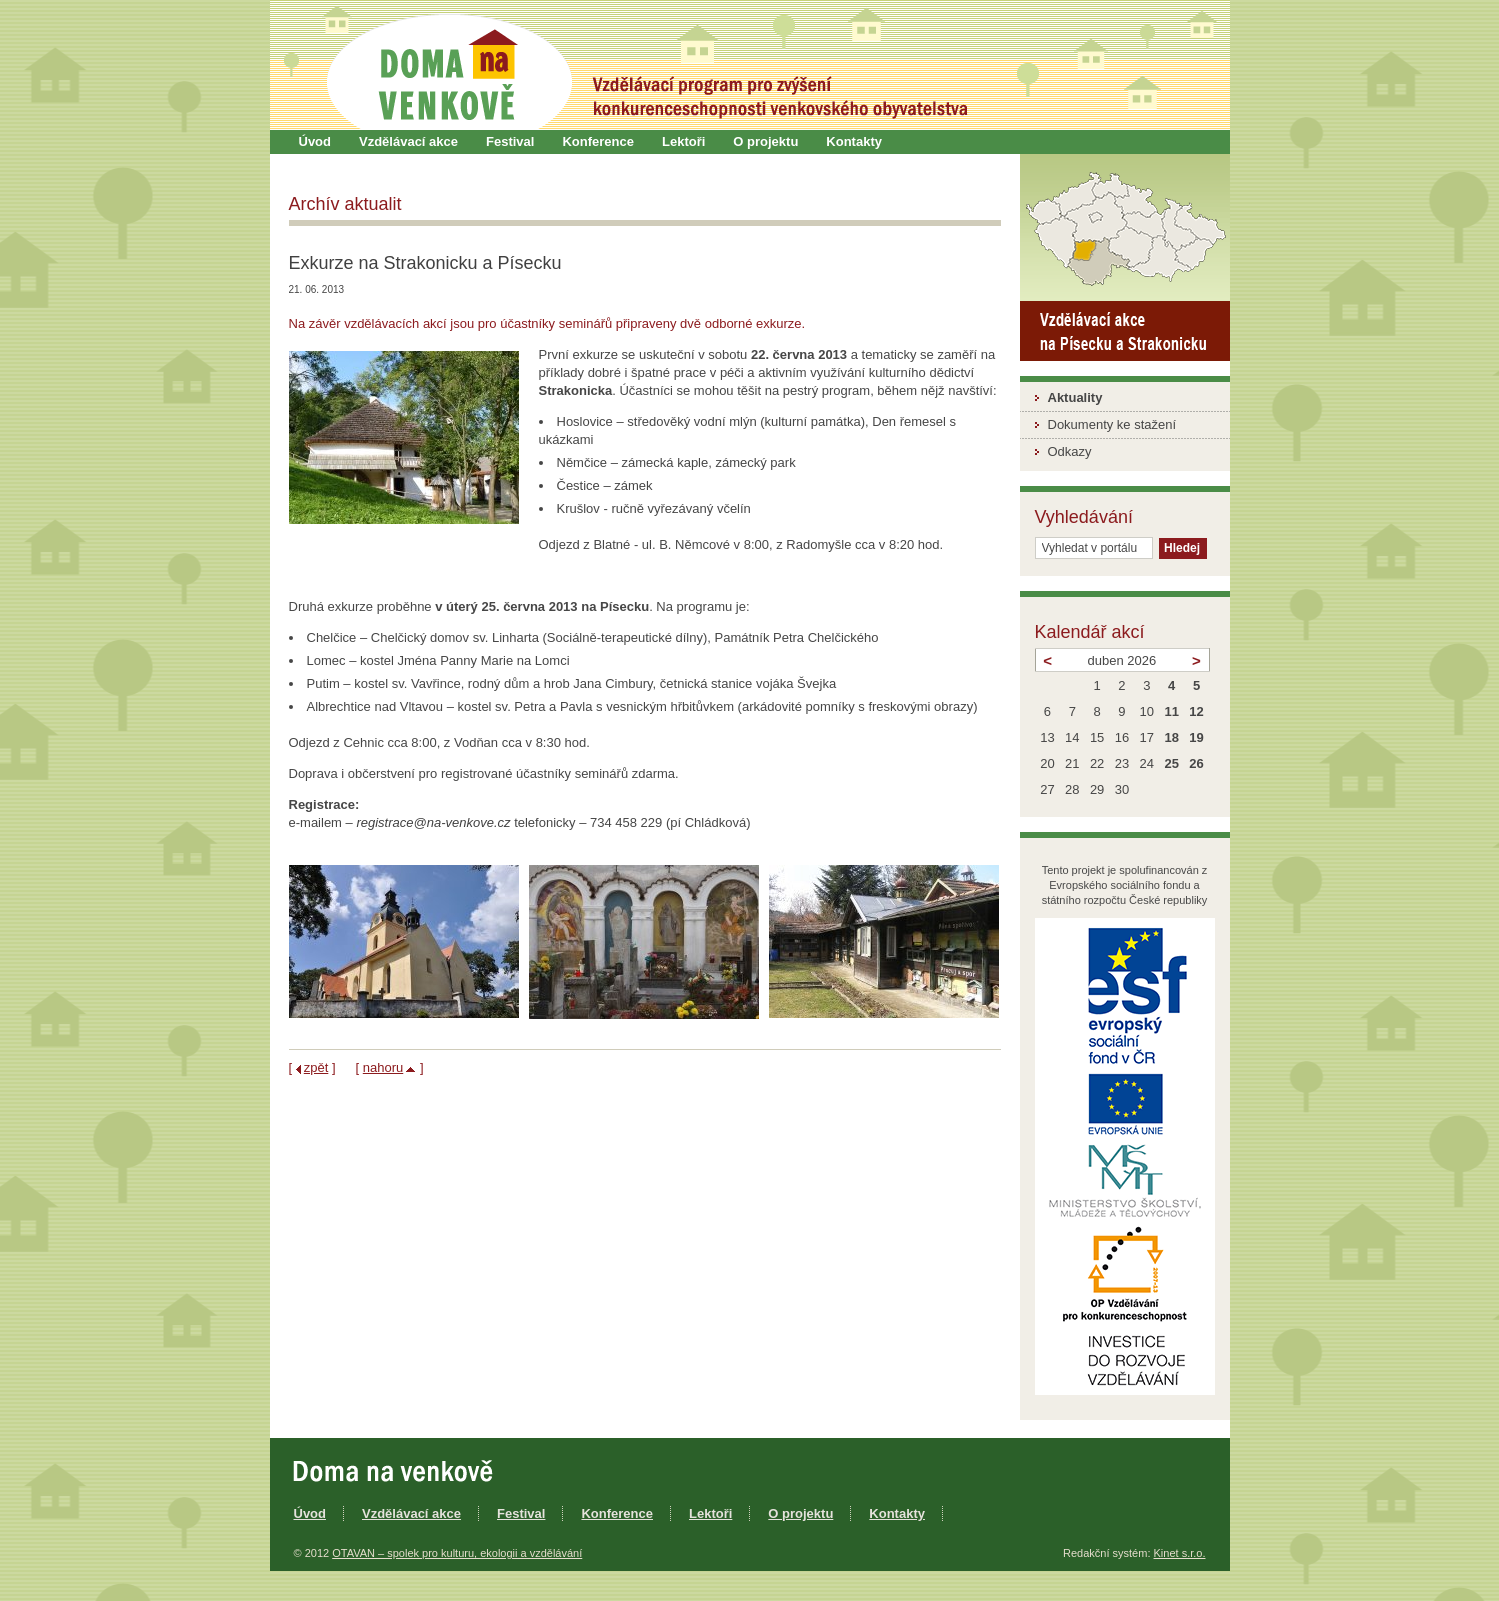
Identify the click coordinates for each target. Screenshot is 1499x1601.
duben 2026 (1122, 660)
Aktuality (1075, 397)
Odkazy (1070, 451)
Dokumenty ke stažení (1112, 424)
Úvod (315, 141)
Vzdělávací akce (408, 141)
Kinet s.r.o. (1180, 1553)
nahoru (383, 1067)
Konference (598, 141)
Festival (510, 141)
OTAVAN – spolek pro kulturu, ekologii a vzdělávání (457, 1553)
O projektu (765, 141)
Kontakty (854, 141)
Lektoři (683, 141)
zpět (316, 1067)
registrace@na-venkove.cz (433, 822)
